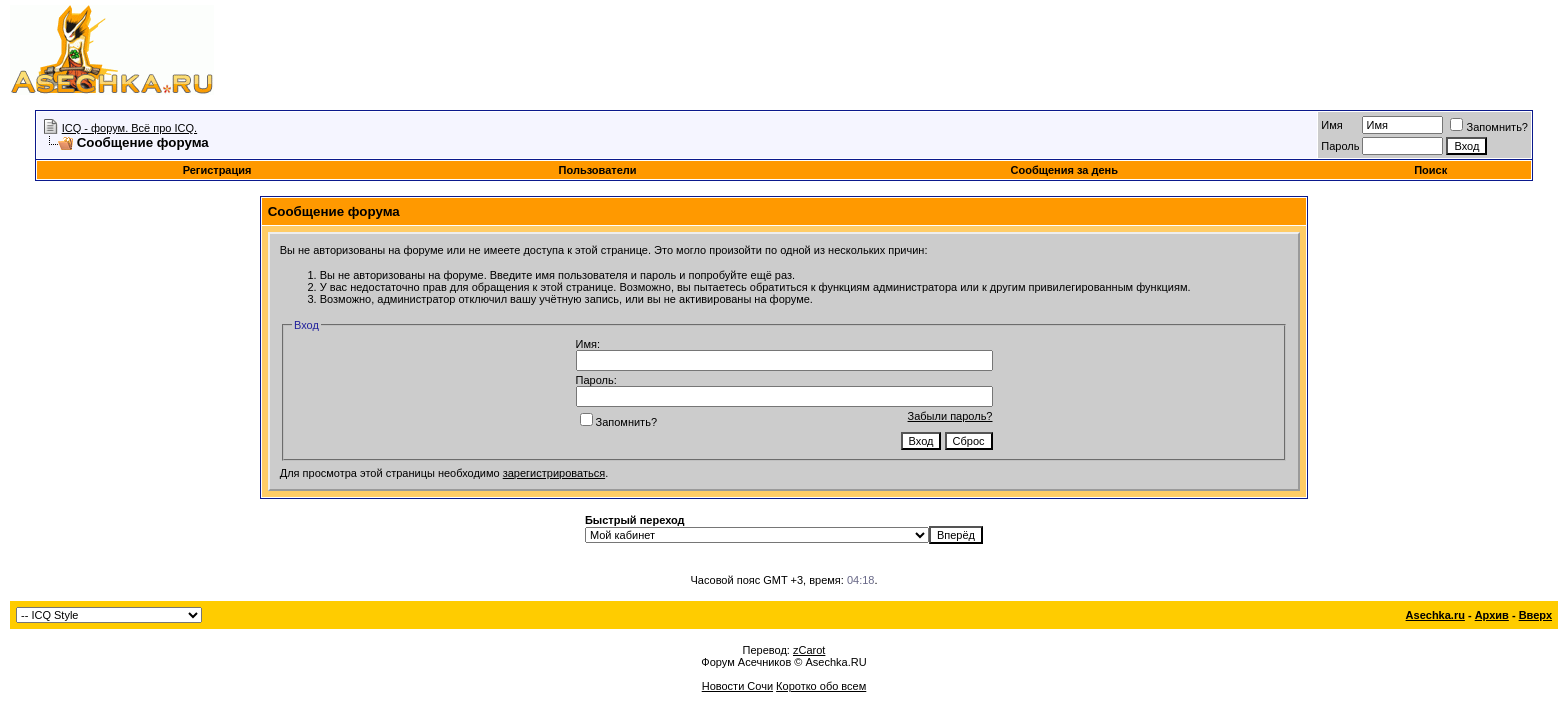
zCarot (809, 650)
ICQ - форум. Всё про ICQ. (129, 128)
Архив (1492, 615)
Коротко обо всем (821, 686)
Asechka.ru (1435, 615)
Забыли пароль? (950, 416)
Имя (1331, 125)
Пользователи (598, 170)
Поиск (1430, 170)
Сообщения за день (1064, 170)
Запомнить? (1489, 127)
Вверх (1535, 615)
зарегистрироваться (554, 473)
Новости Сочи (737, 686)
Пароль (1340, 146)
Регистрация (217, 170)
